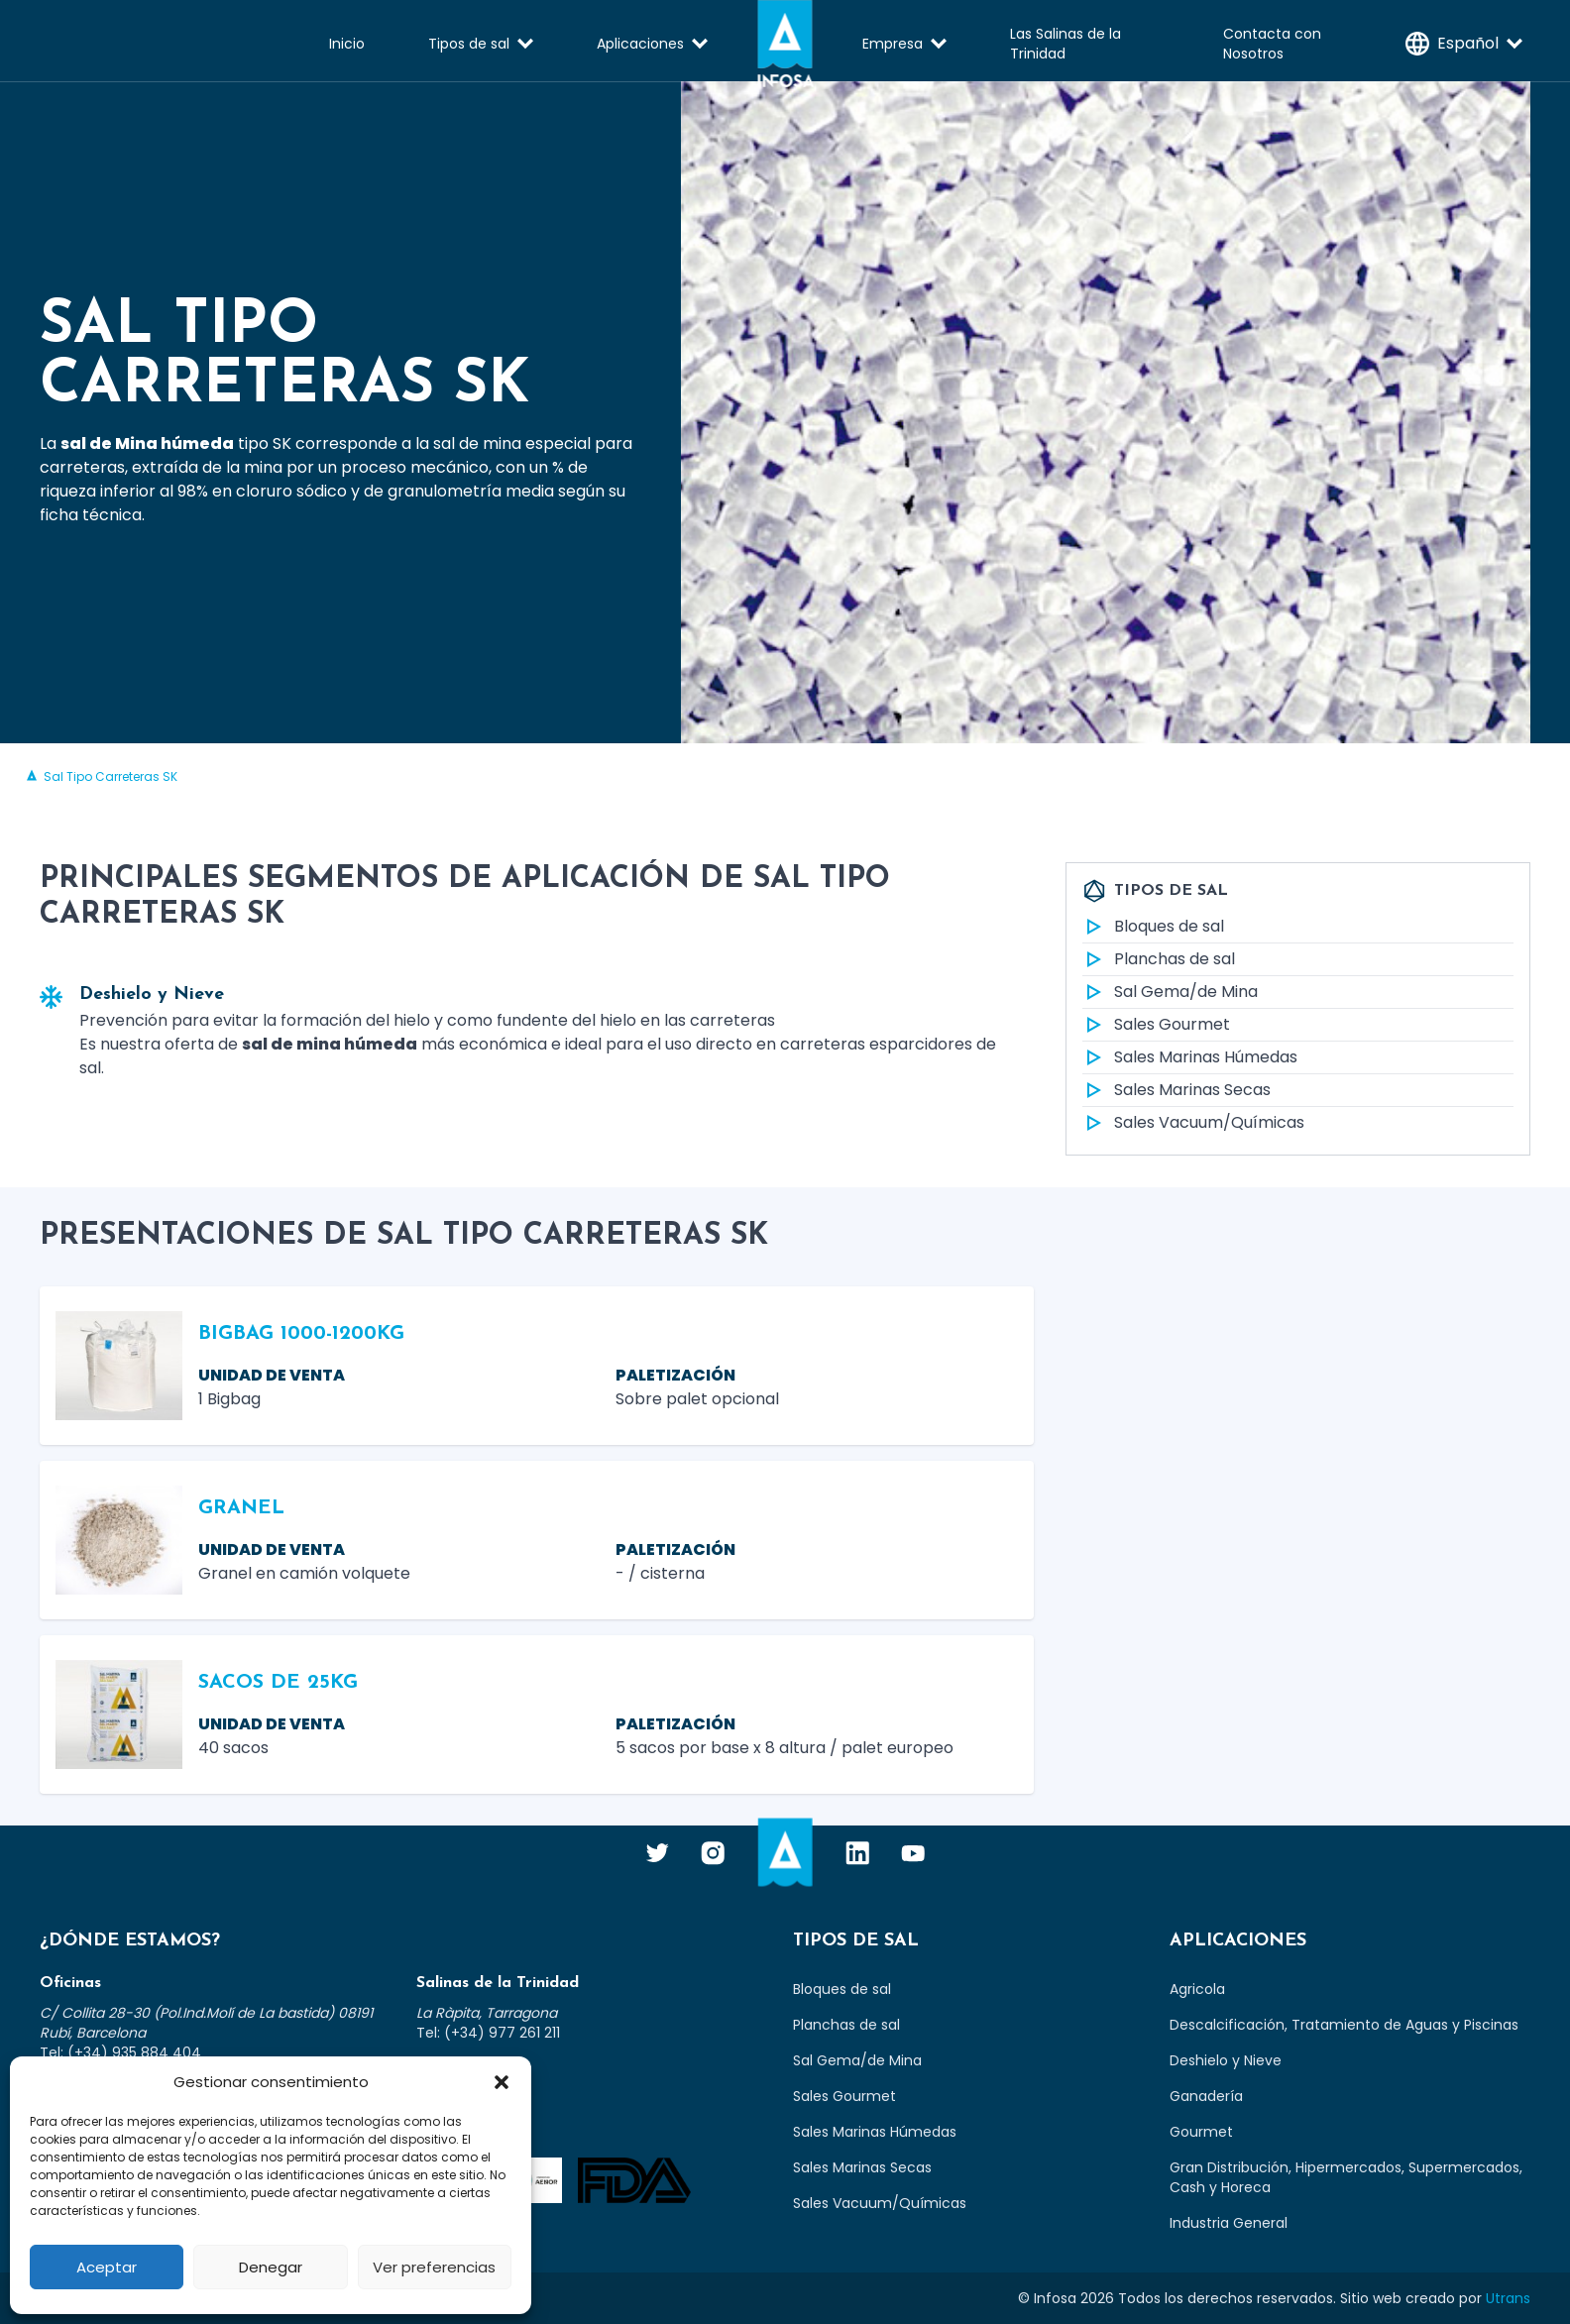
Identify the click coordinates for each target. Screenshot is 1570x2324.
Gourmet (1201, 2132)
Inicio (347, 44)
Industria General (1229, 2223)
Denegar (270, 2267)
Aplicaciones (640, 44)
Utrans (1508, 2298)
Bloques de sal (1153, 927)
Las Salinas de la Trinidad (1065, 43)
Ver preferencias (434, 2267)
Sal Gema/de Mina (1170, 992)
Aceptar (106, 2267)
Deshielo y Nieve (1226, 2060)
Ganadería (1206, 2096)
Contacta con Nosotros (1272, 43)
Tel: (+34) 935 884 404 (120, 2052)
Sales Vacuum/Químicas (1193, 1123)
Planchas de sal (1158, 959)
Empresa (892, 44)
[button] (501, 2082)
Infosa (785, 43)
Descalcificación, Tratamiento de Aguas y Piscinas (1344, 2025)
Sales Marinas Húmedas (1189, 1057)
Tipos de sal (468, 44)
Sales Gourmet (1156, 1025)
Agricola (1197, 1989)
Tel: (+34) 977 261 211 (488, 2033)
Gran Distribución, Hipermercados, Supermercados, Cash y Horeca (1346, 2177)
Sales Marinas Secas (1176, 1090)
